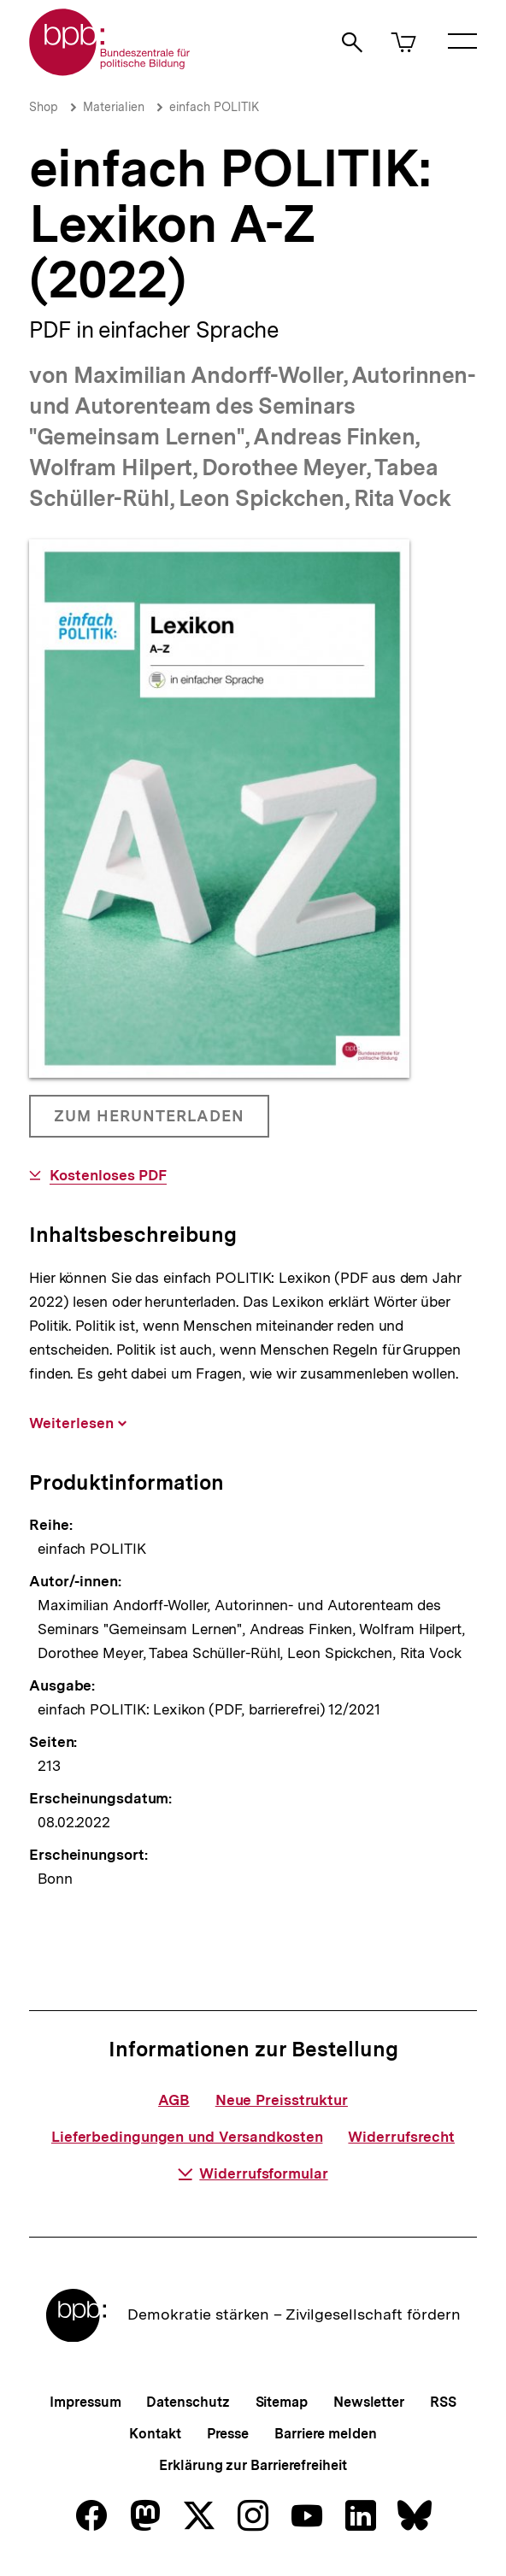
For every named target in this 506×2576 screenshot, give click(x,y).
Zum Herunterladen (149, 1122)
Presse (228, 2434)
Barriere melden (325, 2434)
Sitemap (282, 2402)
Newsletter (368, 2402)
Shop (43, 107)
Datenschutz (187, 2402)
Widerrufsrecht (401, 2136)
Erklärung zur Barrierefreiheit (252, 2465)
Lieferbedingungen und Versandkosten (187, 2136)
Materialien (113, 107)
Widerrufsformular (252, 2173)
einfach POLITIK (214, 107)
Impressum (85, 2402)
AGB (174, 2099)
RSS (443, 2402)
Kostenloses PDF (109, 1176)
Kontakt (154, 2434)
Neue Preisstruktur (281, 2099)
